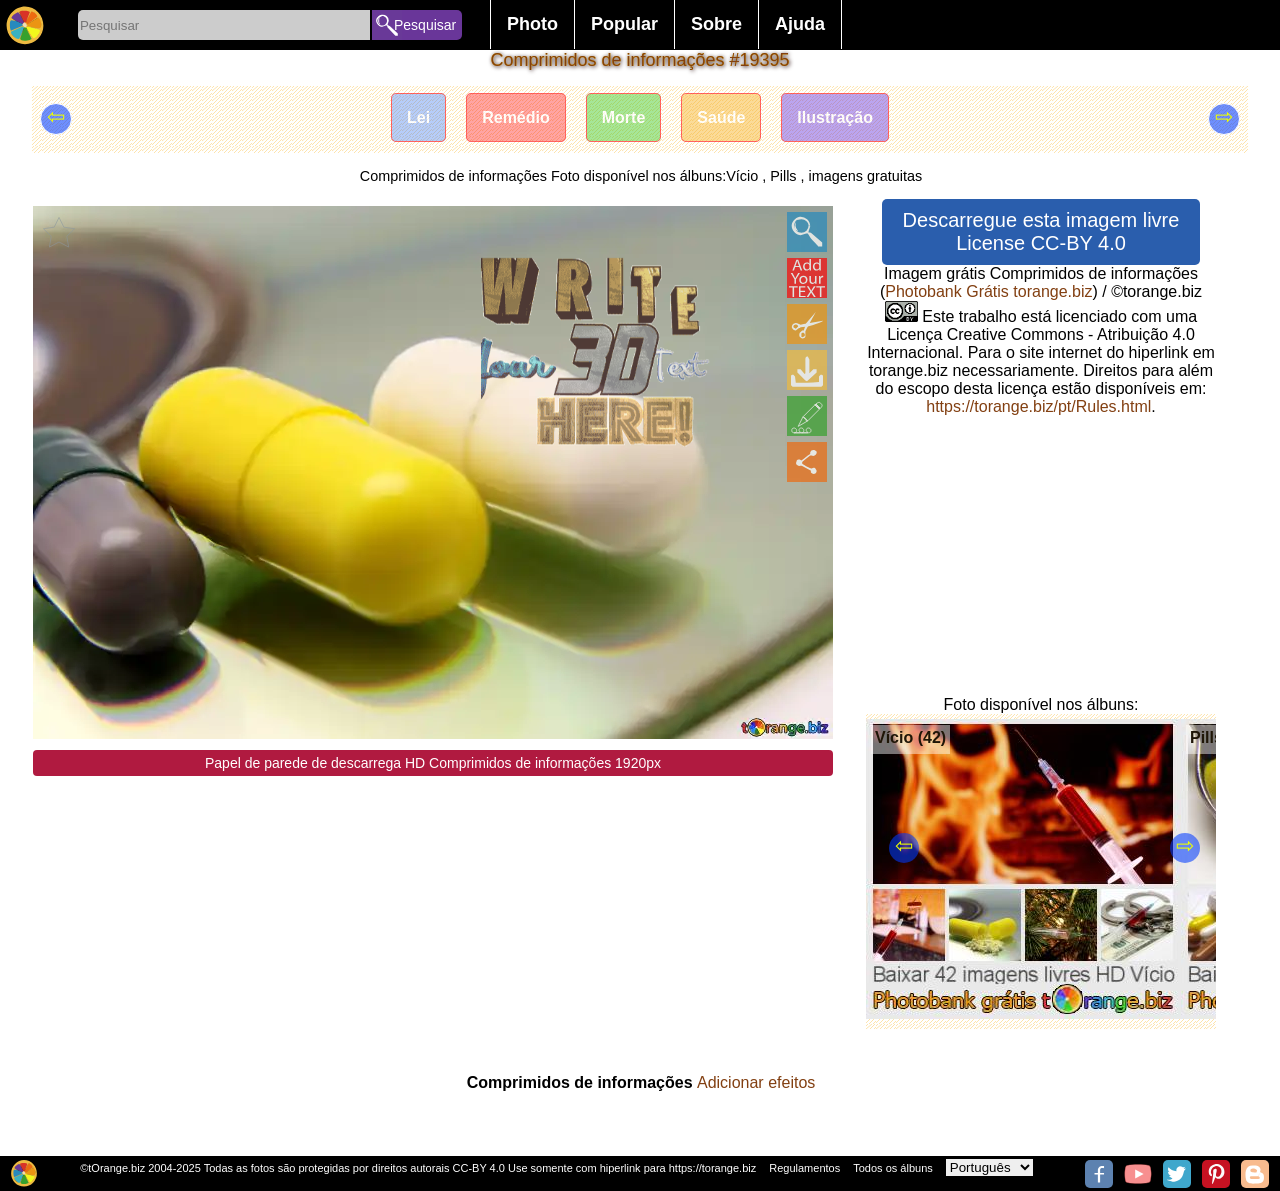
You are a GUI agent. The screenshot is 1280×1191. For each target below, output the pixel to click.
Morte (624, 117)
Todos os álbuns (893, 1168)
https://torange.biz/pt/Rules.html (1038, 406)
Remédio (516, 117)
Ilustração (835, 117)
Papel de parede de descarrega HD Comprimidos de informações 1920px (433, 763)
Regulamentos (804, 1168)
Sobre (716, 24)
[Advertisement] (433, 916)
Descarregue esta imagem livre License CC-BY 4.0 (1041, 231)
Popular (624, 24)
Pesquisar (425, 25)
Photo (532, 24)
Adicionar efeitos (756, 1082)
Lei (418, 117)
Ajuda (800, 24)
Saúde (721, 117)
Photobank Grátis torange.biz (988, 291)
